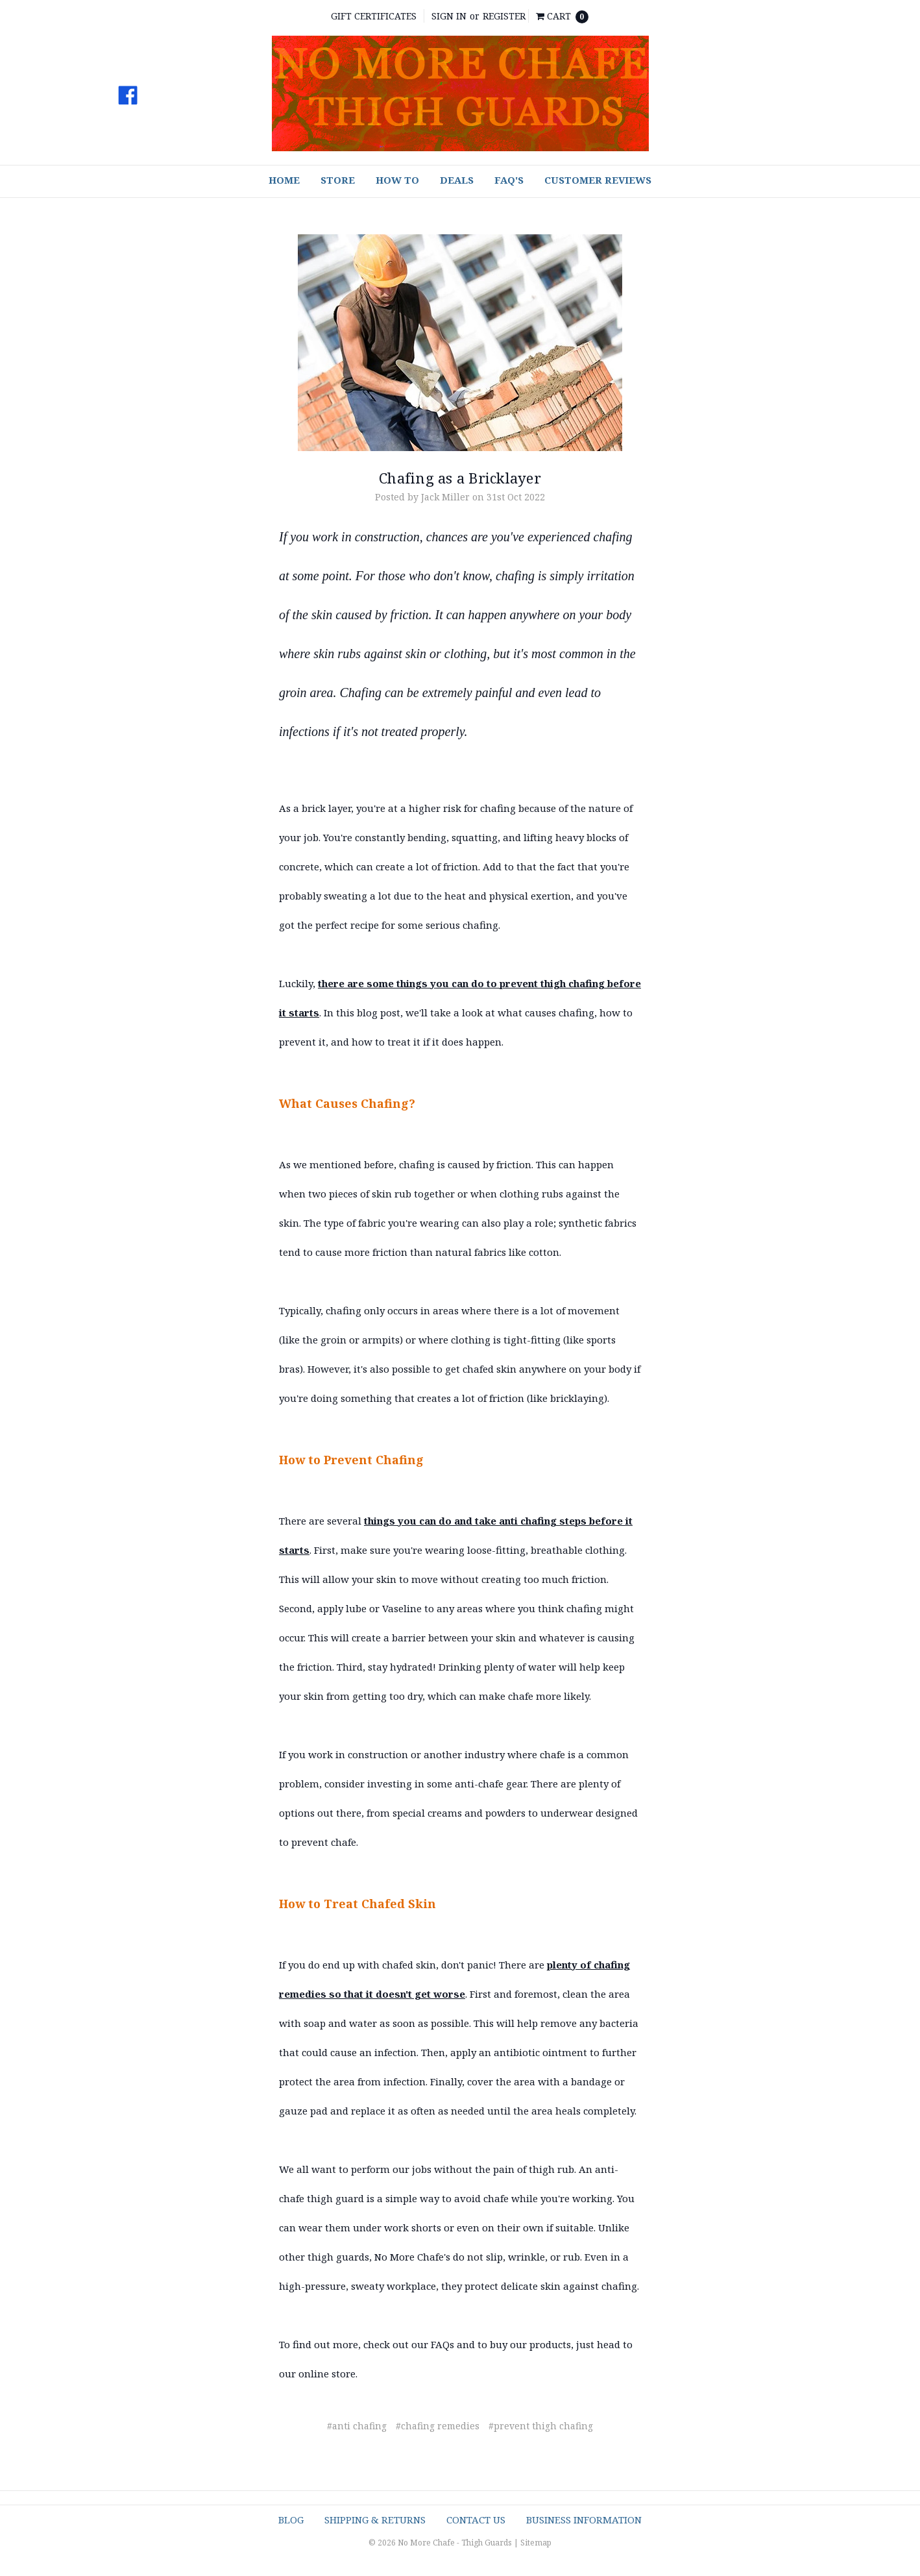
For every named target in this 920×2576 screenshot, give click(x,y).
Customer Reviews (597, 179)
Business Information (584, 2519)
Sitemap (535, 2542)
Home (284, 179)
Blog (291, 2519)
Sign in (448, 16)
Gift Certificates (374, 16)
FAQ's (509, 179)
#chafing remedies (437, 2426)
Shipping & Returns (375, 2519)
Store (338, 179)
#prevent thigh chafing (541, 2426)
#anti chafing (357, 2426)
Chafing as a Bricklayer (460, 477)
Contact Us (475, 2519)
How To (397, 179)
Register (504, 16)
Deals (457, 179)
